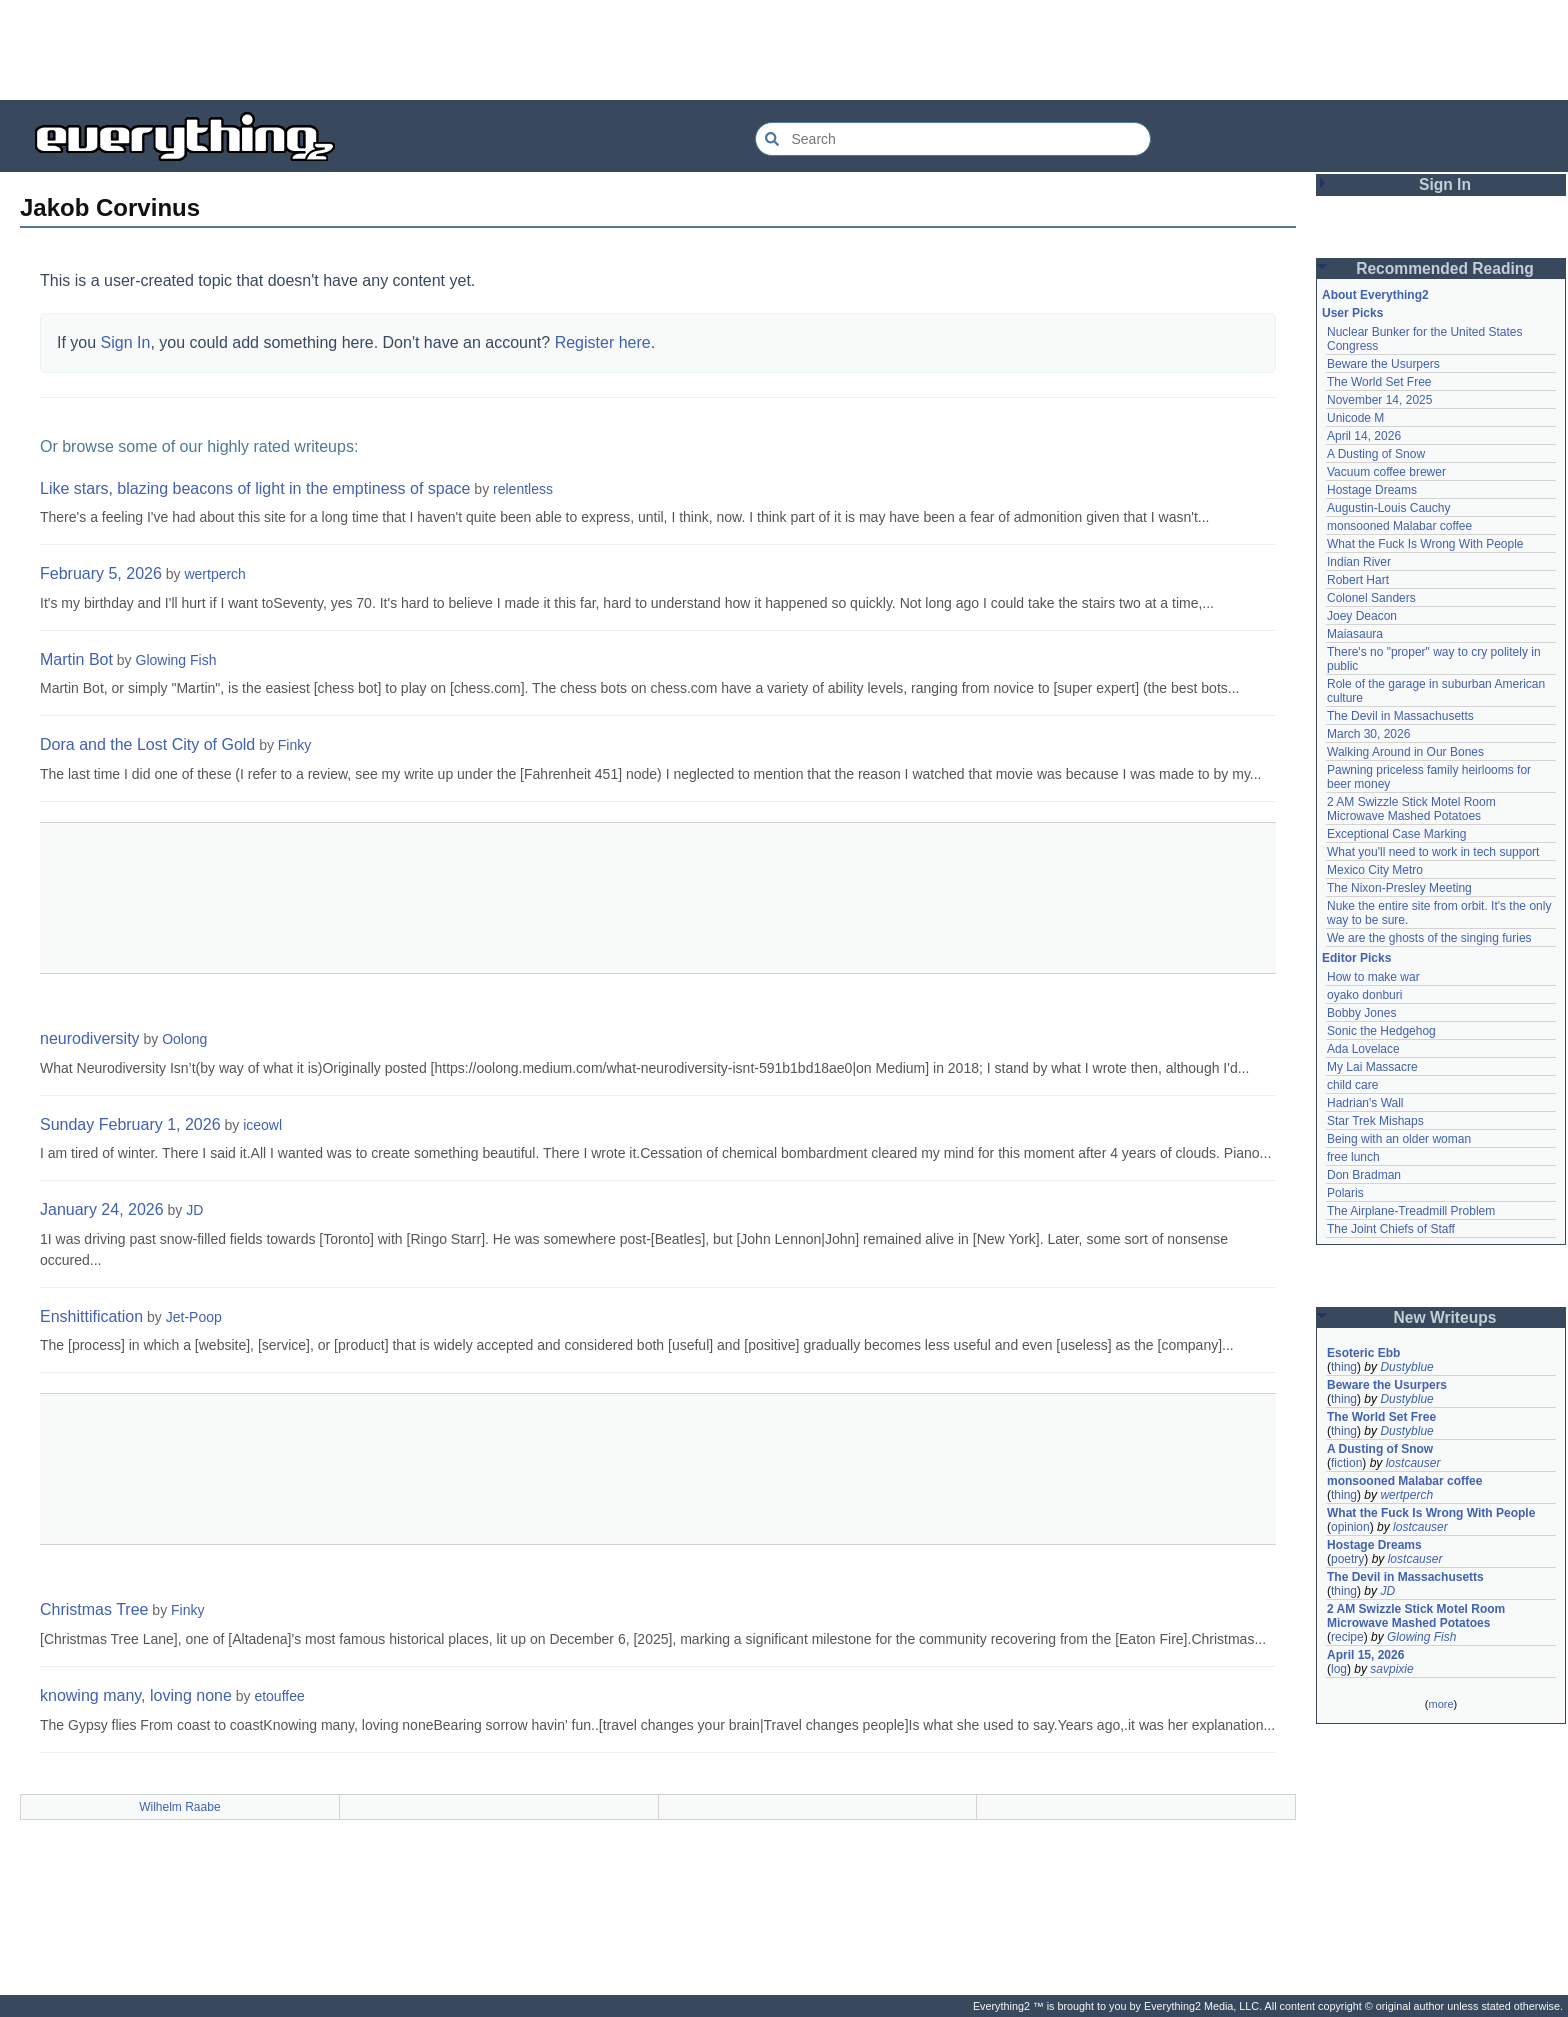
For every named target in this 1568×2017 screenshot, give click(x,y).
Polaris (1345, 1193)
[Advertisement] (784, 50)
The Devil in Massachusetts (1400, 716)
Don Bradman (1364, 1175)
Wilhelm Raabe (179, 1807)
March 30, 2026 (1368, 734)
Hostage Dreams (1372, 490)
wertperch (214, 574)
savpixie (1391, 1669)
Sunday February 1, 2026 (130, 1124)
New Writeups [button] (1445, 1317)
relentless (523, 489)
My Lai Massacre (1372, 1067)
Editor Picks (1356, 958)
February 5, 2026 (101, 573)
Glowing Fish (176, 660)
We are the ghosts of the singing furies (1429, 938)
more (1440, 1704)
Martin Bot (76, 659)
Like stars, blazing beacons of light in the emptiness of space (255, 488)
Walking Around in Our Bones (1405, 752)
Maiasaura (1355, 634)
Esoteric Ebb (1363, 1353)
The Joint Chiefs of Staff (1391, 1229)
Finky (294, 745)
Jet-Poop (194, 1317)
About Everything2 (1375, 295)
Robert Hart (1358, 580)
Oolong (184, 1039)
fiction (1346, 1463)
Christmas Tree (94, 1609)
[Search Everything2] (953, 139)
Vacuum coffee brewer (1386, 472)
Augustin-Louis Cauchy (1388, 508)
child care (1352, 1085)
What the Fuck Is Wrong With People (1425, 544)
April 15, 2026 (1365, 1655)
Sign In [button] (1445, 184)
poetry (1347, 1559)
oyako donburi (1364, 995)
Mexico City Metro (1375, 870)
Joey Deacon (1362, 616)
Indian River (1359, 562)
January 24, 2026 (102, 1209)
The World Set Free (1379, 382)
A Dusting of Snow (1376, 454)
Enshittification (91, 1316)
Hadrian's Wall (1365, 1103)
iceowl (262, 1125)
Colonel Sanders (1371, 598)
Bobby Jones (1361, 1013)
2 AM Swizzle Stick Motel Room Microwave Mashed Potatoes (1411, 809)
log (1339, 1669)
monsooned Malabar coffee (1399, 526)
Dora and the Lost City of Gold (147, 744)
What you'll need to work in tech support (1433, 852)
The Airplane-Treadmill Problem (1411, 1211)
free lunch (1353, 1157)
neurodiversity (90, 1038)
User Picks (1352, 313)
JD (194, 1210)
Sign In (126, 342)
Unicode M (1355, 418)
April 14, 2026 (1364, 436)
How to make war (1373, 977)
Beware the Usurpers (1383, 364)
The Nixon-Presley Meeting (1399, 888)
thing (1344, 1367)
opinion (1350, 1527)
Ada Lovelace (1363, 1049)
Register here (603, 342)
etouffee (279, 1696)
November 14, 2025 (1379, 400)
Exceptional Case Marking (1396, 834)
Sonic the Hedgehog (1381, 1031)
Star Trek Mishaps (1375, 1121)
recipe (1347, 1637)
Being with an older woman (1399, 1139)
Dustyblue (1406, 1367)
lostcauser (1413, 1463)
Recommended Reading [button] (1445, 268)
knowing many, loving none (136, 1695)
